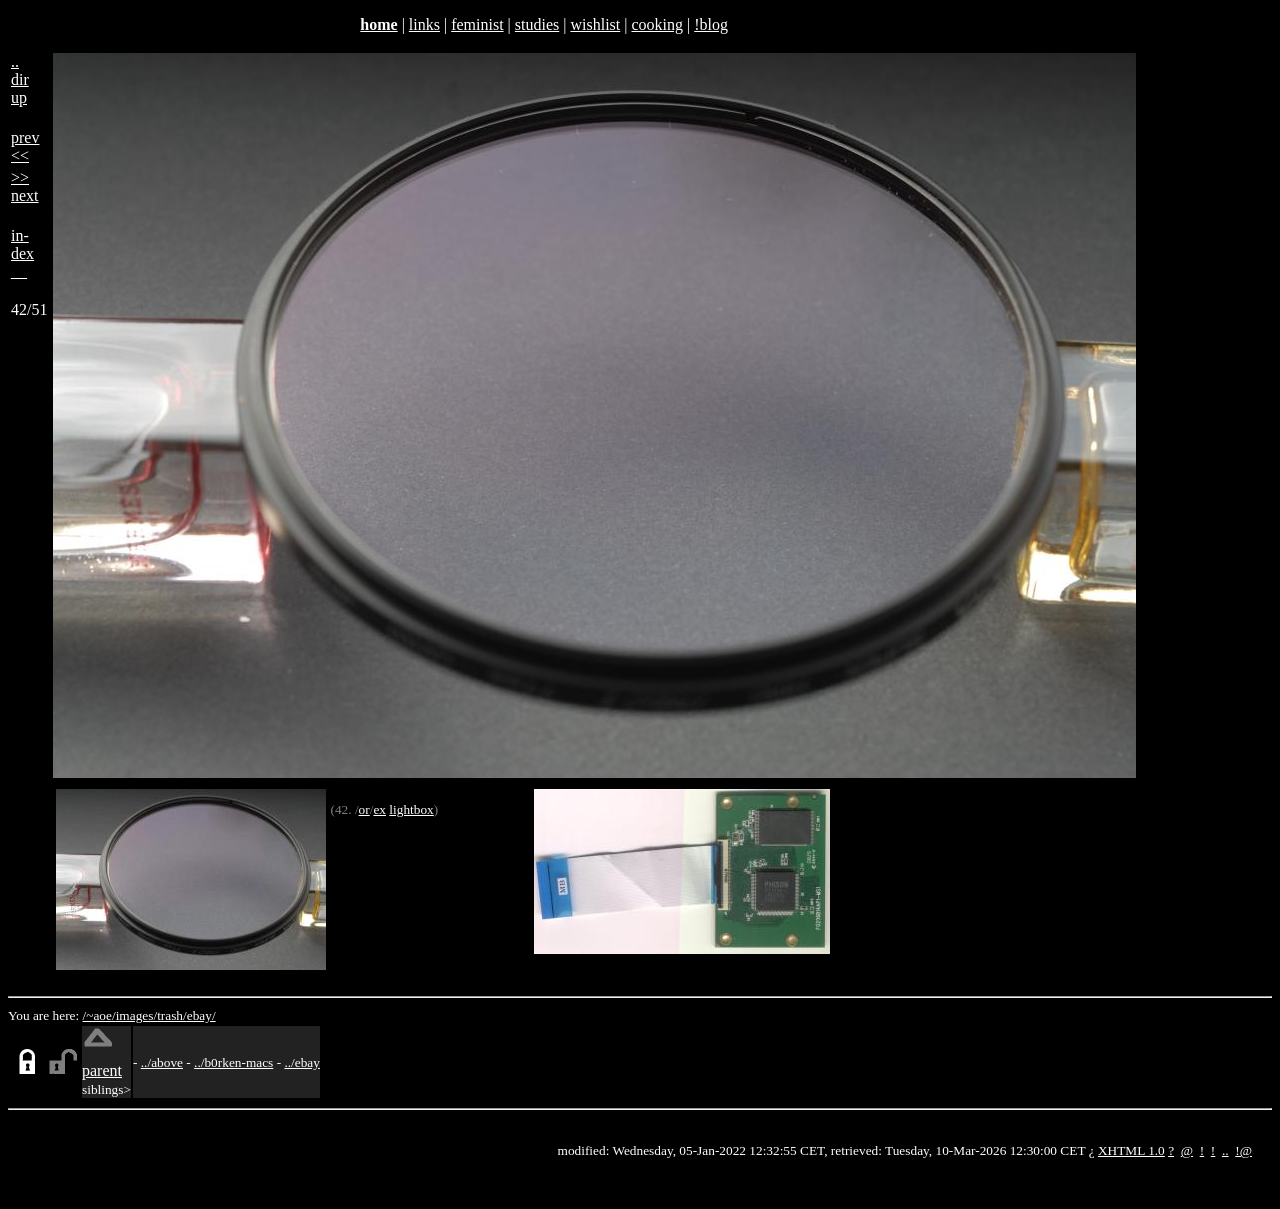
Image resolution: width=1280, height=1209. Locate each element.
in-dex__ (22, 253)
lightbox (411, 809)
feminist (477, 24)
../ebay (302, 1062)
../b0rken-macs (233, 1062)
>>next (25, 186)
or (364, 809)
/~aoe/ (99, 1015)
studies (537, 24)
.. (1225, 1150)
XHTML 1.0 (1131, 1150)
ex (379, 809)
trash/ (172, 1015)
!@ (1243, 1150)
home (378, 24)
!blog (711, 24)
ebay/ (201, 1015)
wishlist (595, 24)
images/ (136, 1015)
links (424, 24)
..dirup (20, 79)
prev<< (25, 146)
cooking (657, 24)
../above (162, 1062)
